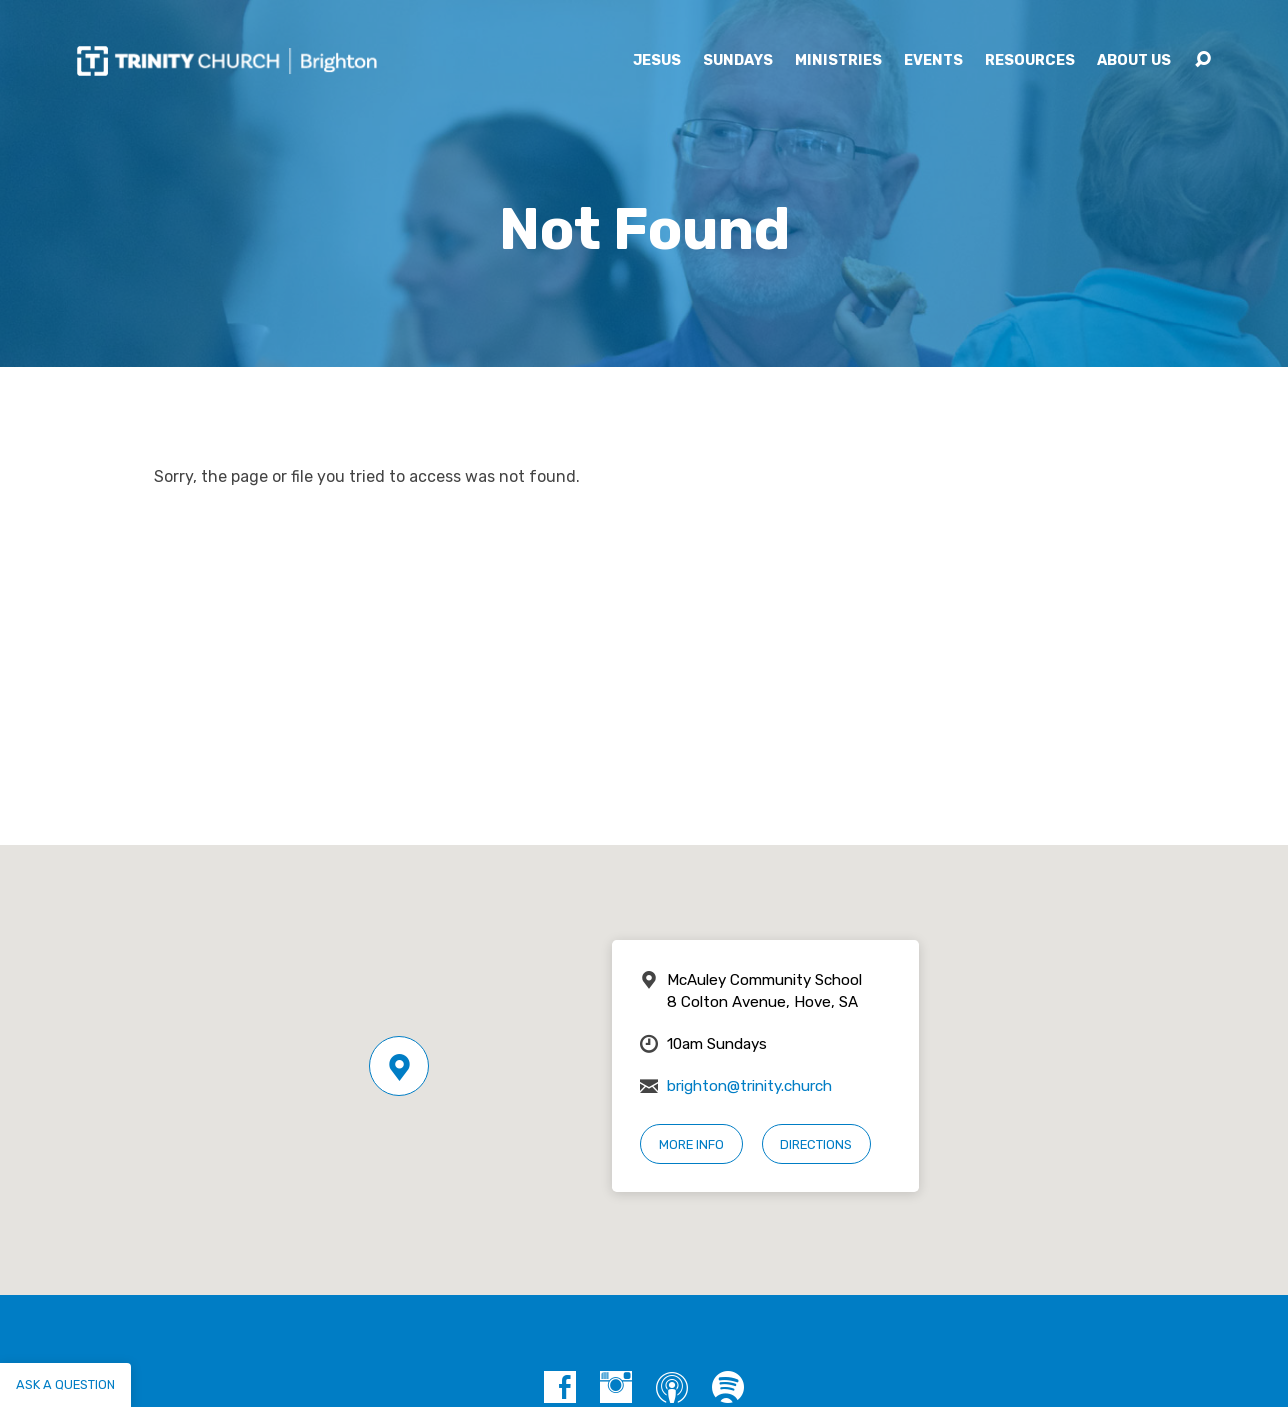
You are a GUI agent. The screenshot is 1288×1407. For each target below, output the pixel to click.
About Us (1134, 61)
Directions (816, 1144)
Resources (1030, 61)
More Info (691, 1144)
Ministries (838, 61)
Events (933, 61)
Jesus (657, 61)
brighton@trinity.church (749, 1086)
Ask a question (65, 1384)
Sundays (738, 61)
